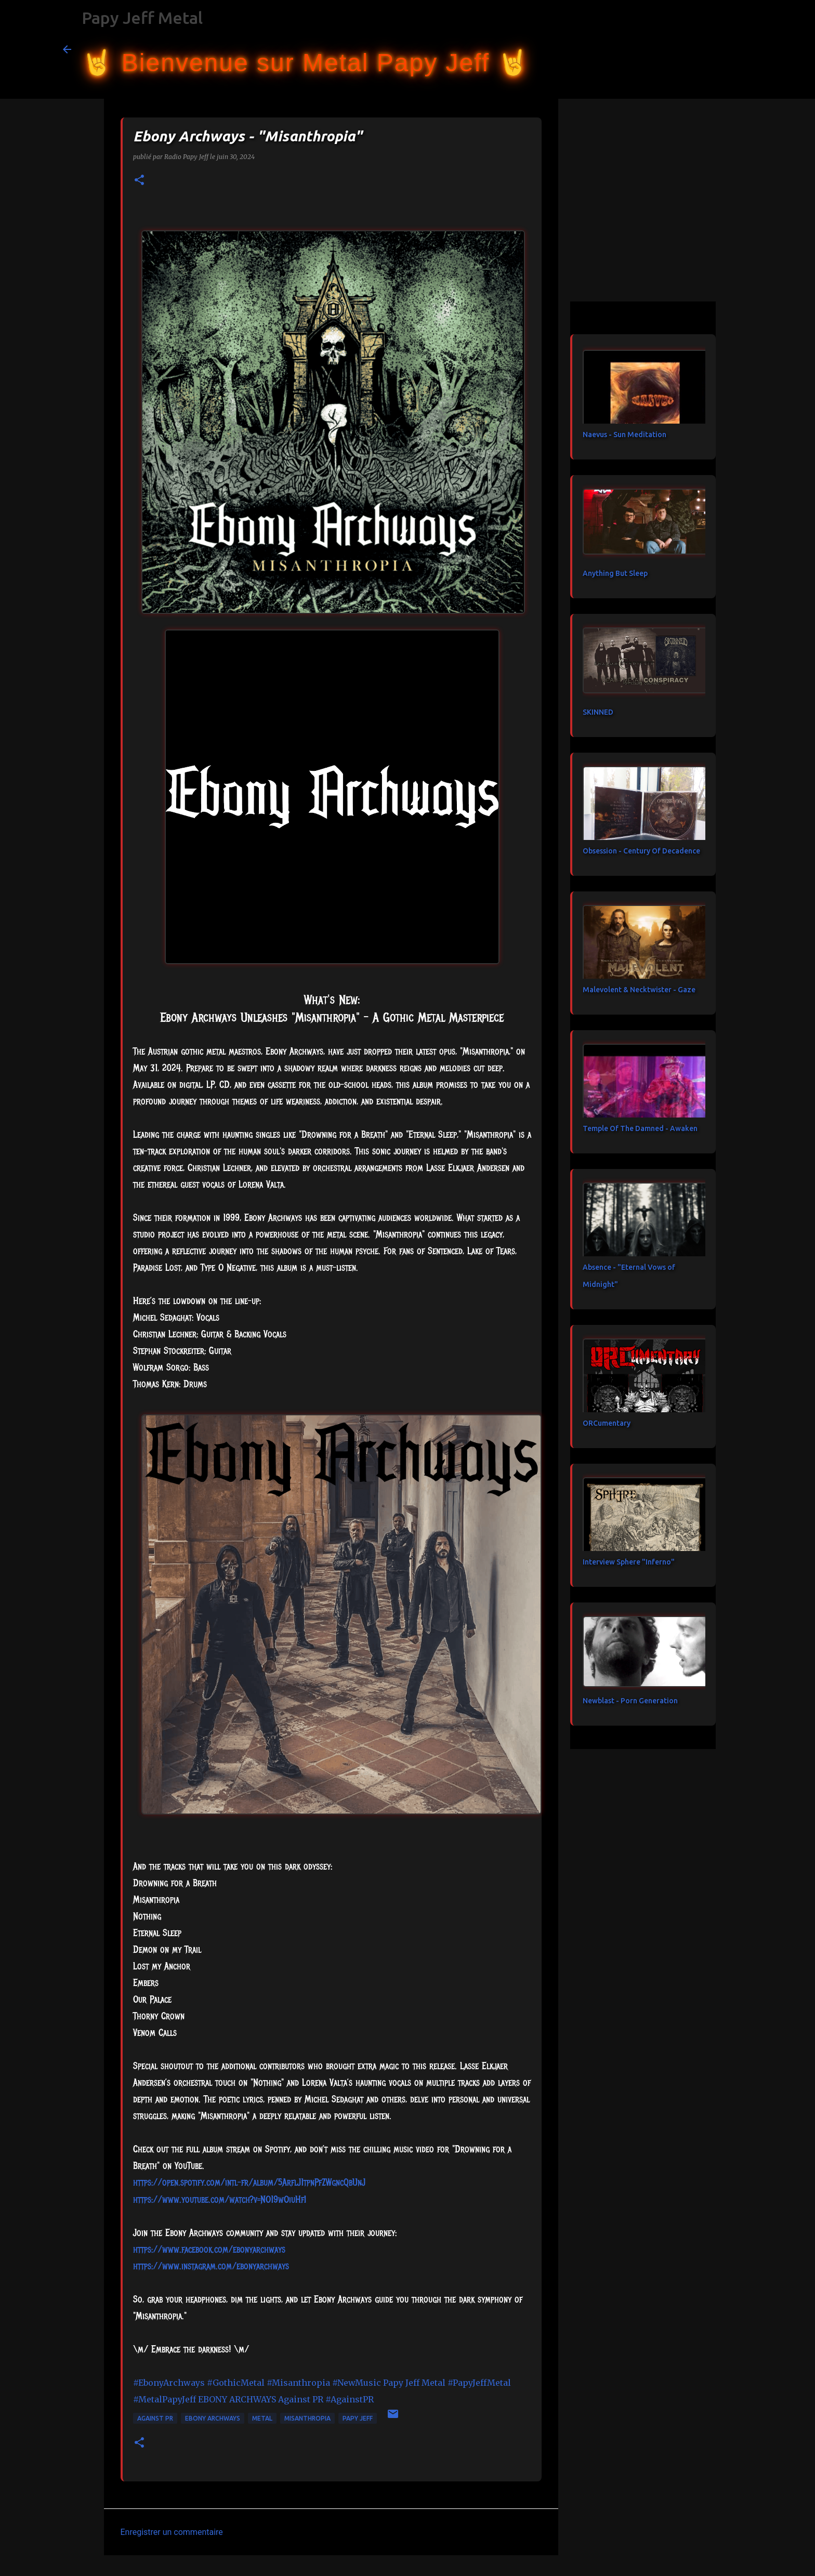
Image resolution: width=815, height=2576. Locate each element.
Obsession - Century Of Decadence (641, 851)
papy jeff (358, 2418)
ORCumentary (606, 1423)
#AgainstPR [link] (349, 2399)
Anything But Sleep (615, 573)
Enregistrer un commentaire (172, 2532)
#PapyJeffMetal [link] (479, 2382)
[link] (209, 2249)
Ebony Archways (212, 2418)
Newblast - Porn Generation (630, 1701)
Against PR (155, 2418)
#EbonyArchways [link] (169, 2382)
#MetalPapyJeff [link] (164, 2399)
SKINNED (598, 712)
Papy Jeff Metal (142, 17)
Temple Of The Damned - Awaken (640, 1128)
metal (262, 2418)
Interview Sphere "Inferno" (629, 1562)
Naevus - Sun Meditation (624, 434)
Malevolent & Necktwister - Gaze (639, 989)
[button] (139, 181)
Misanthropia (307, 2418)
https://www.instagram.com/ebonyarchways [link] (211, 2266)
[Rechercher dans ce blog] (700, 49)
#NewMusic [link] (356, 2382)
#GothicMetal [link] (236, 2382)
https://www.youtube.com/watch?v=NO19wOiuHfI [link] (219, 2199)
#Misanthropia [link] (298, 2382)
